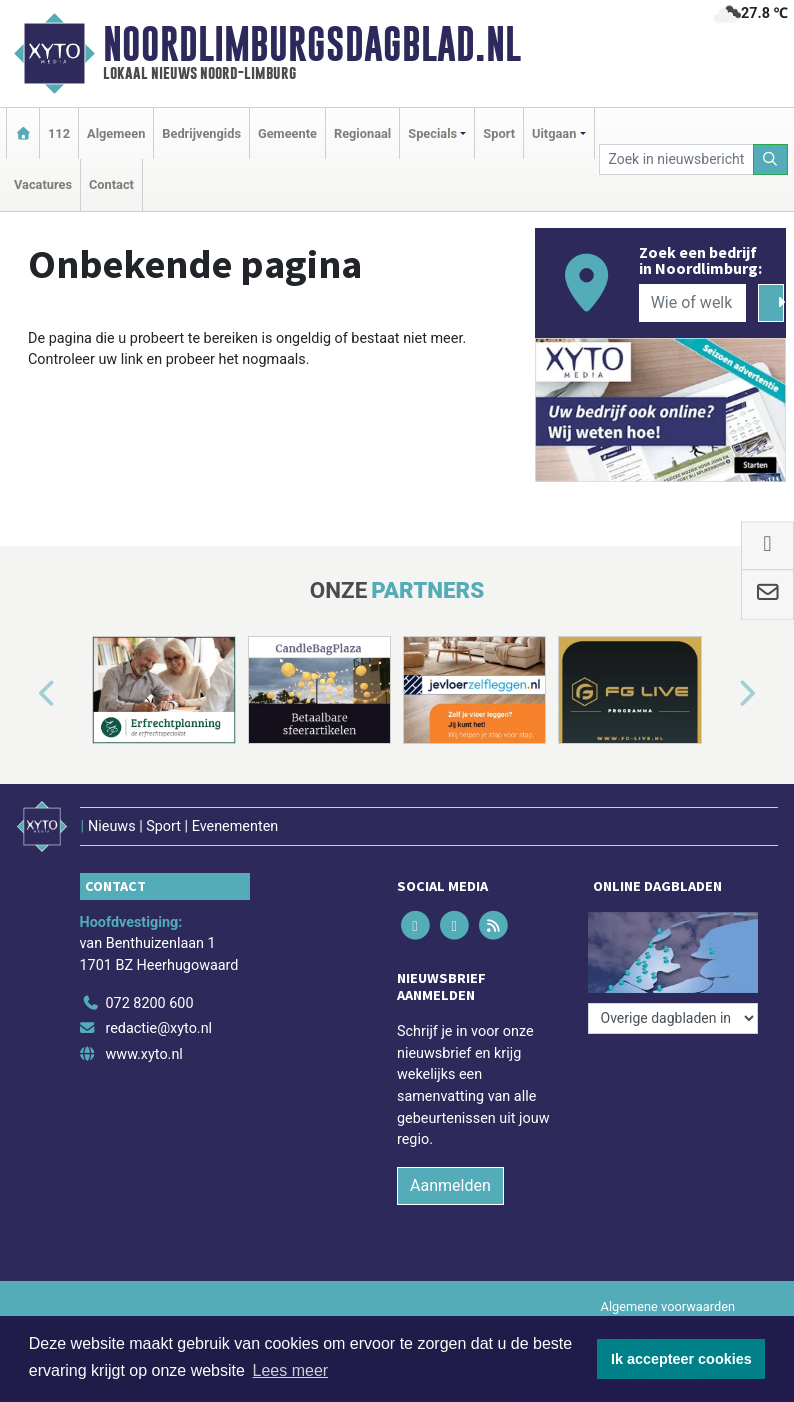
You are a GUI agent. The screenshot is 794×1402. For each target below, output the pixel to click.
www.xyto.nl (144, 1054)
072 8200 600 (150, 1003)
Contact (111, 184)
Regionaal (362, 133)
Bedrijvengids (201, 133)
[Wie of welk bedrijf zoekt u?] (692, 303)
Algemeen (116, 133)
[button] (24, 694)
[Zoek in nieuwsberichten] (676, 159)
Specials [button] (432, 133)
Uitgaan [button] (554, 133)
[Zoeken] (771, 159)
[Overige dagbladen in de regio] (673, 1018)
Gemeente (287, 133)
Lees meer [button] (291, 1370)
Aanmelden (450, 1185)
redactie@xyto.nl (159, 1028)
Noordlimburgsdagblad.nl (312, 44)
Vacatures (43, 184)
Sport (499, 133)
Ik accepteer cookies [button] (681, 1359)
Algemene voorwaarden (668, 1306)
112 (59, 133)
